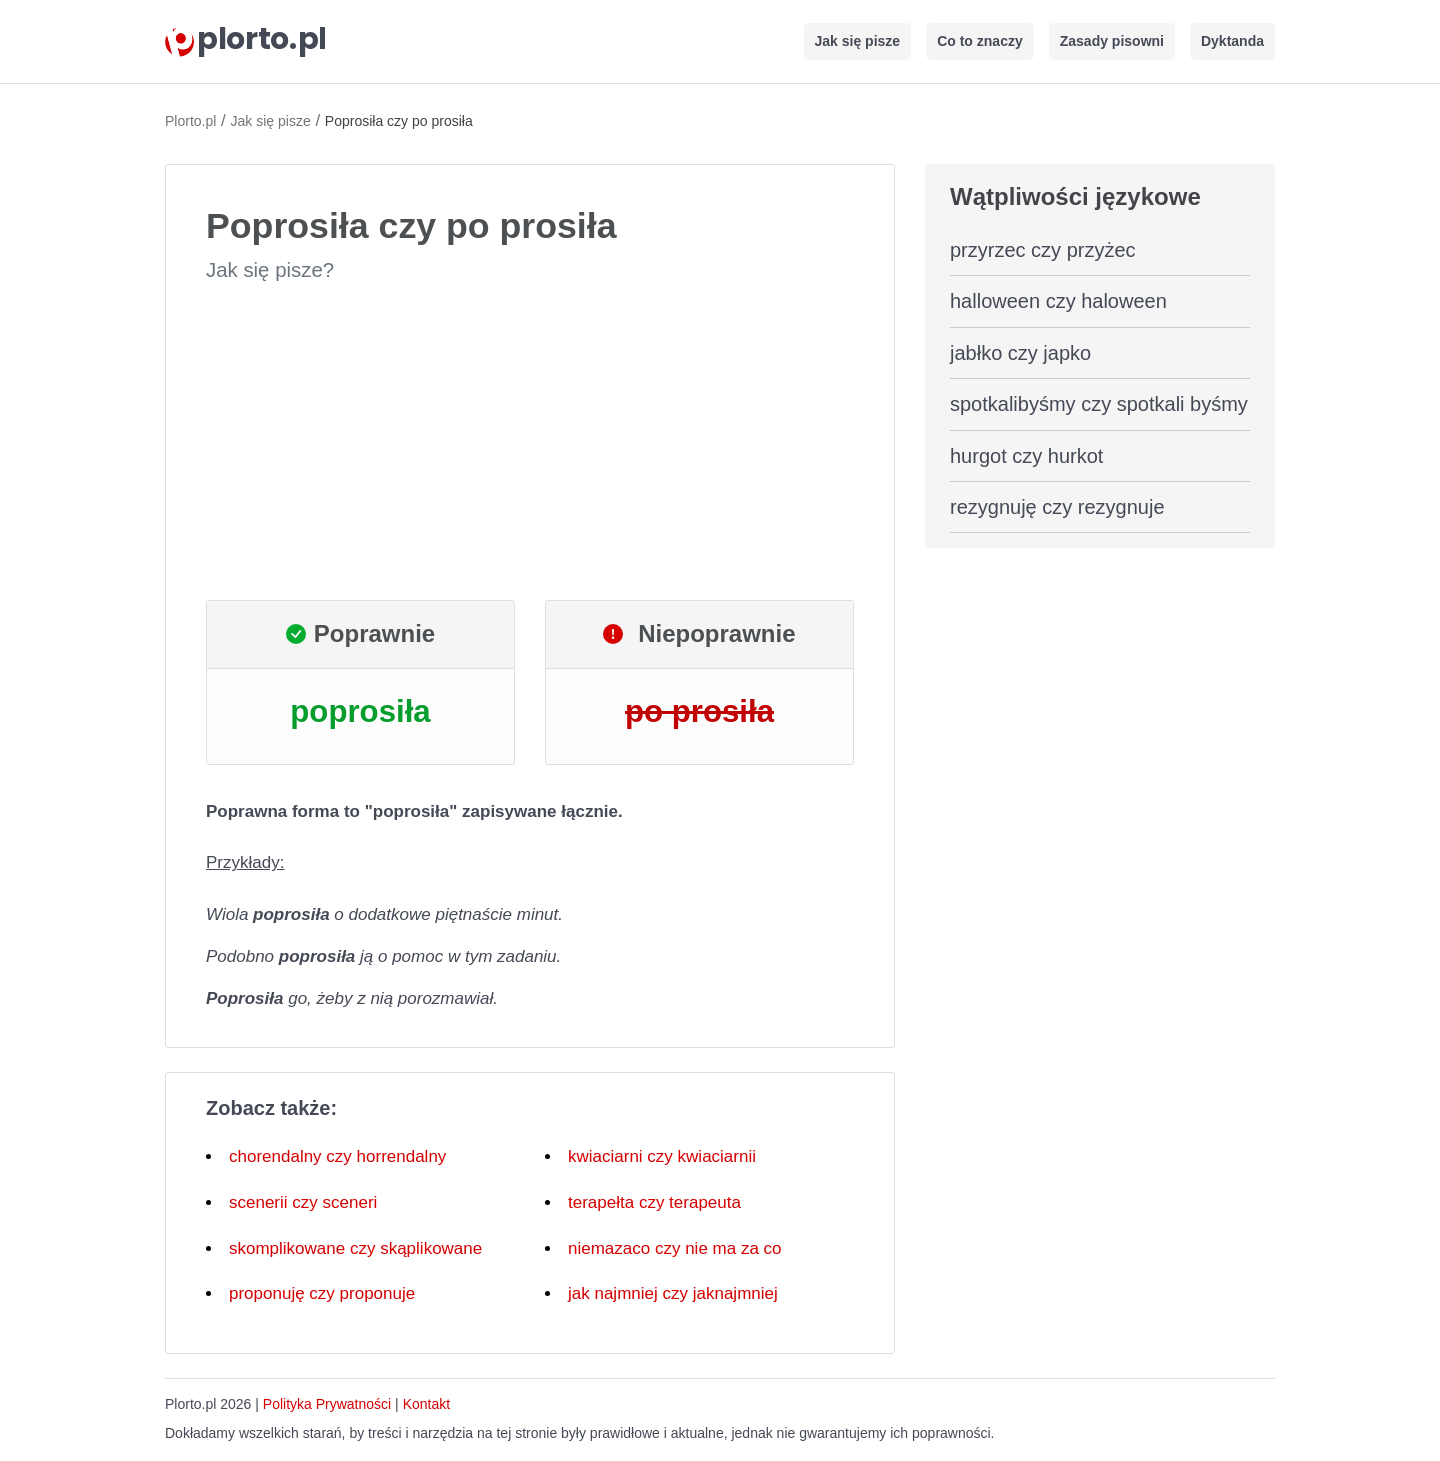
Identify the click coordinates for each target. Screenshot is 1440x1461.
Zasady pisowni (1112, 41)
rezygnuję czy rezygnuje (1057, 507)
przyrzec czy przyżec (1043, 250)
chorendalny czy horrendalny (337, 1156)
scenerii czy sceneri (303, 1202)
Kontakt (426, 1404)
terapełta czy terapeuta (654, 1202)
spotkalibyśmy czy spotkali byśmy (1099, 404)
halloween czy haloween (1058, 301)
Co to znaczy (980, 41)
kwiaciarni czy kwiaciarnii (662, 1156)
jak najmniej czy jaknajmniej (673, 1293)
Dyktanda (1232, 41)
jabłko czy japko (1020, 353)
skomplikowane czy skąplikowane (355, 1248)
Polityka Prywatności (327, 1404)
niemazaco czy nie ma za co (675, 1248)
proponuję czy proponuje (322, 1293)
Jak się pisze (858, 41)
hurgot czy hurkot (1026, 456)
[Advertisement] (530, 442)
